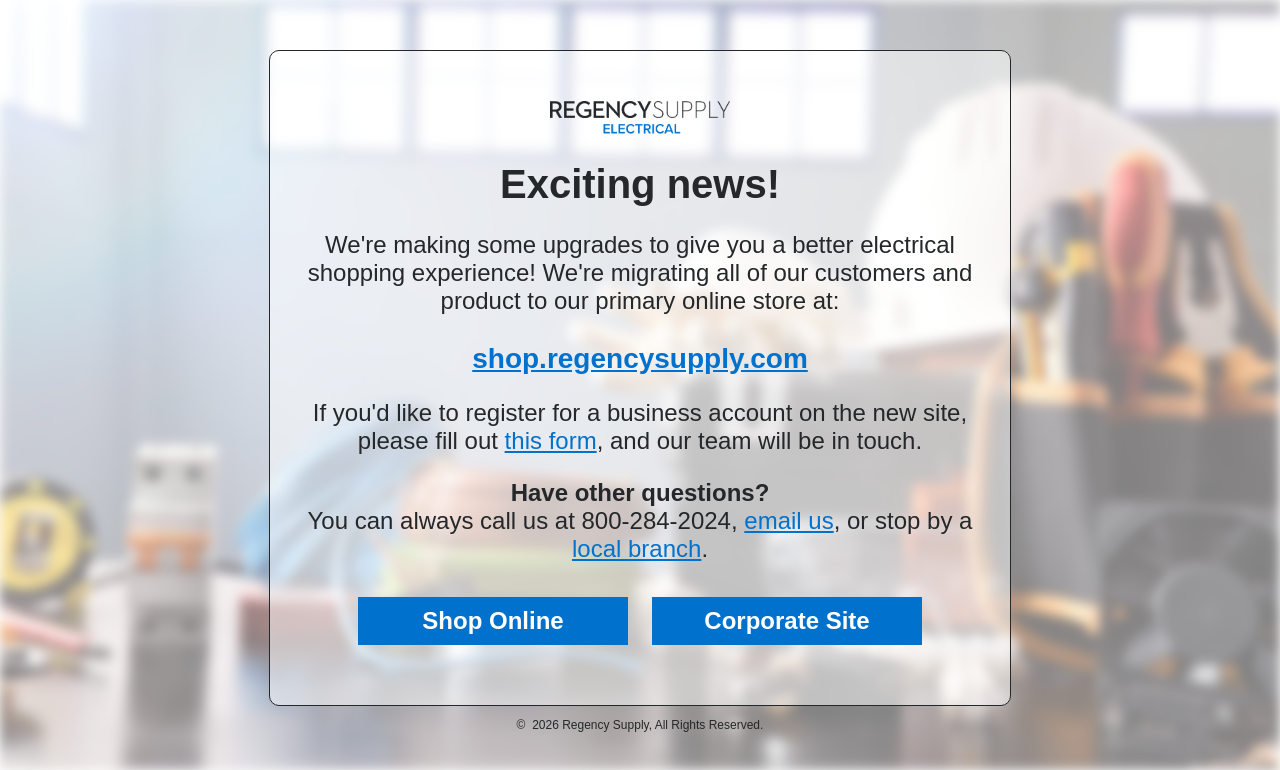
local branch (636, 548)
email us (788, 520)
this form (551, 440)
